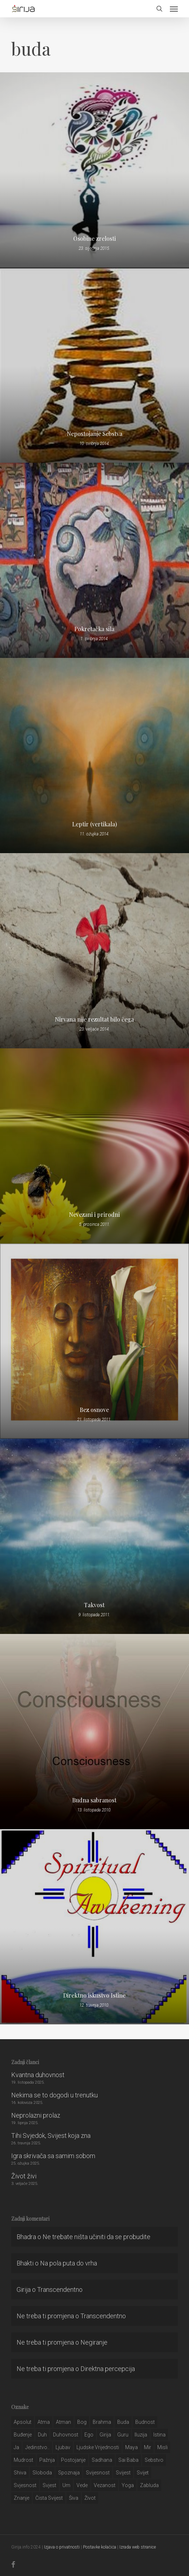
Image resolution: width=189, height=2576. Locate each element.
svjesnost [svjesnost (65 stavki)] (25, 2485)
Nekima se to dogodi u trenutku (54, 2095)
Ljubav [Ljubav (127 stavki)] (63, 2447)
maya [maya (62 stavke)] (131, 2447)
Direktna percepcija (107, 2368)
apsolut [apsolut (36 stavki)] (22, 2422)
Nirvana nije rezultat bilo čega (94, 1019)
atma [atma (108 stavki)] (44, 2422)
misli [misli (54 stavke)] (162, 2447)
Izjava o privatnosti (62, 2547)
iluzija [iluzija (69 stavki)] (141, 2435)
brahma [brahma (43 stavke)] (102, 2422)
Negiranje (93, 2342)
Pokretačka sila (94, 629)
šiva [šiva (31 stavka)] (73, 2498)
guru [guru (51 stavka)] (122, 2435)
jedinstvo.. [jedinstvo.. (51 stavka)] (37, 2447)
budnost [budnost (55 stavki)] (145, 2422)
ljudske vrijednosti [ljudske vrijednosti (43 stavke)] (97, 2447)
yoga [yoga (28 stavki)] (128, 2485)
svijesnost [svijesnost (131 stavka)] (98, 2473)
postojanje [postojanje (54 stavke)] (73, 2460)
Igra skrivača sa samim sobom (53, 2156)
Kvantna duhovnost (38, 2075)
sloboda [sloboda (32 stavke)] (42, 2473)
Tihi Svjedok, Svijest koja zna (51, 2135)
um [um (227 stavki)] (66, 2485)
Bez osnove (94, 1409)
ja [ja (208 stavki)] (16, 2447)
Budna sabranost (94, 1800)
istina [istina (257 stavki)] (159, 2435)
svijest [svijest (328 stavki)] (123, 2473)
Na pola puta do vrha (68, 2263)
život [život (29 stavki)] (90, 2498)
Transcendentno (60, 2289)
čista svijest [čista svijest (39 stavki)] (49, 2498)
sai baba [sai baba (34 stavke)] (128, 2460)
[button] (174, 8)
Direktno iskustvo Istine (94, 1995)
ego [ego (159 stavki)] (88, 2435)
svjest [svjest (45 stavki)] (49, 2485)
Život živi (23, 2176)
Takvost (94, 1605)
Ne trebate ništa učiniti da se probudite (96, 2237)
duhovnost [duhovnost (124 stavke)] (65, 2435)
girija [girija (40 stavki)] (105, 2435)
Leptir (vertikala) (94, 824)
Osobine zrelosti (94, 238)
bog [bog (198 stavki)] (82, 2422)
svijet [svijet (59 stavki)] (143, 2473)
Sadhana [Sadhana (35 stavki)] (102, 2460)
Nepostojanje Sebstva (94, 433)
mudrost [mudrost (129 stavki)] (23, 2460)
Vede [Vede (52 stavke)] (82, 2485)
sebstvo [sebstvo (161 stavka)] (154, 2460)
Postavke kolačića (99, 2547)
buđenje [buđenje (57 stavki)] (23, 2435)
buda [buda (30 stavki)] (123, 2422)
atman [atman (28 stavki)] (63, 2422)
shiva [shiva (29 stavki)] (20, 2473)
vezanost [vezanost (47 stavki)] (104, 2485)
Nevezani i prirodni (94, 1214)
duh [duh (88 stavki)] (42, 2435)
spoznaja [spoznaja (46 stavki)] (69, 2473)
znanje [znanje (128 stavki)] (21, 2498)
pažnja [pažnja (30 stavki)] (47, 2460)
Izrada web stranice (137, 2547)
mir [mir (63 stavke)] (147, 2447)
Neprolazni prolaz (35, 2115)
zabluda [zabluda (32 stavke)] (149, 2485)
